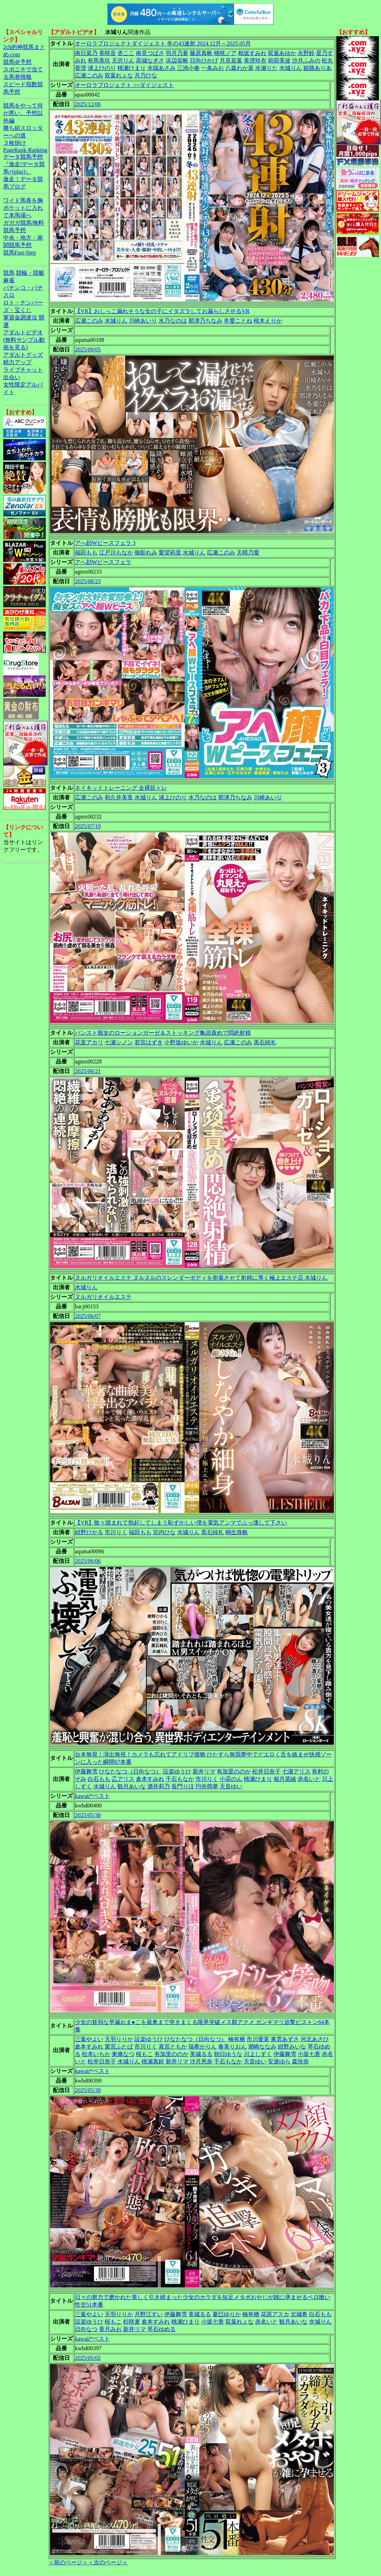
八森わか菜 (239, 68)
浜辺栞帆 (177, 61)
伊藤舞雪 (86, 1771)
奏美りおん (232, 2047)
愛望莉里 (170, 552)
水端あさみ (161, 68)
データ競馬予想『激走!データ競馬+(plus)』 (24, 164)
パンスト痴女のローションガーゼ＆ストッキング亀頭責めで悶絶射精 (163, 1033)
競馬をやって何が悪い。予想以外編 (23, 113)
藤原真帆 (201, 53)
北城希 (299, 2314)
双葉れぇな (119, 75)
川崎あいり (143, 321)
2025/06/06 (88, 1561)
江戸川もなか (116, 552)
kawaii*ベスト (92, 1796)
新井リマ (204, 1771)
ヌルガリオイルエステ (103, 1297)
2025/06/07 (88, 1316)
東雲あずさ (285, 2039)
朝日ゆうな (228, 2054)
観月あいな (131, 1786)
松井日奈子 (266, 1771)
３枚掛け (14, 143)
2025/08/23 (88, 581)
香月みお (110, 2329)
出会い (11, 377)
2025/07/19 (88, 826)
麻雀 (9, 280)
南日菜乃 (86, 53)
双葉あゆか (282, 53)
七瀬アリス (296, 1771)
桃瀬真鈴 (153, 2061)
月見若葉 (231, 61)
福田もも (86, 552)
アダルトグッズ (23, 355)
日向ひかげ (204, 61)
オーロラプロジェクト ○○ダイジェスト (124, 85)
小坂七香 (309, 2054)
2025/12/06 (88, 104)
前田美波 (279, 61)
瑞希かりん (202, 2047)
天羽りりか (119, 2039)
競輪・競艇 (30, 273)
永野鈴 (306, 53)
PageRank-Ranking (25, 150)
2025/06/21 (88, 1071)
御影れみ (145, 552)
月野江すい (148, 2314)
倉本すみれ (150, 1779)
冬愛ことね (238, 321)
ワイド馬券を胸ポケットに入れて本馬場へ (23, 207)
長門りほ (182, 1786)
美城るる (201, 2054)
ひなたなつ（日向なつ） (130, 1771)
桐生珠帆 (236, 1532)
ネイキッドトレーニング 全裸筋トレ (121, 788)
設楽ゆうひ (177, 1771)
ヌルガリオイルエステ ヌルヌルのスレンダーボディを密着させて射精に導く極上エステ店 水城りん (201, 1278)
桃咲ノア (225, 53)
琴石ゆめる (161, 2329)
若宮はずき (148, 1042)
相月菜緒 (285, 1779)
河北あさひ (314, 2039)
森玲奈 (300, 2061)
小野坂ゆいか (181, 1042)
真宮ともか (173, 2047)
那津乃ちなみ (205, 321)
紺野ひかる (89, 1532)
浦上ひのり (102, 68)
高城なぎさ (150, 61)
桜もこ (144, 2054)
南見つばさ (150, 53)
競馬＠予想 (17, 62)
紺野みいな (292, 2047)
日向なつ (86, 2329)
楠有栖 (236, 2039)
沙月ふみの (306, 61)
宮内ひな (164, 1532)
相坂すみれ (252, 53)
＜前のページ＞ (68, 2562)
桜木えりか (268, 321)
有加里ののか (234, 1771)
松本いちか (96, 2054)
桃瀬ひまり (131, 68)
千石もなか (180, 1779)
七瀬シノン (119, 1042)
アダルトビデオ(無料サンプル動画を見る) (24, 339)
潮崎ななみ (262, 2047)
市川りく (116, 1532)
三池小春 (188, 68)
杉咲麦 (131, 2322)
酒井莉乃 (158, 1786)
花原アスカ (275, 2314)
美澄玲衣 (255, 61)
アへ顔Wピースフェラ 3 (105, 543)
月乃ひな (145, 75)
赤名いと (309, 1779)
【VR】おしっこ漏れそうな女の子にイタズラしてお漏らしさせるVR (162, 311)
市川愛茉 (258, 2039)
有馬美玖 (99, 61)
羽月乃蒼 (177, 53)
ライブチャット (23, 370)
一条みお (212, 68)
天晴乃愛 (248, 552)
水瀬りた (266, 68)
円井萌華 (206, 1786)
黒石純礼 (265, 1042)
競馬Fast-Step (19, 253)
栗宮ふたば (119, 2047)
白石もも (99, 1779)
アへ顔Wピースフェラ (103, 562)
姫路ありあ (317, 68)
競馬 (9, 273)
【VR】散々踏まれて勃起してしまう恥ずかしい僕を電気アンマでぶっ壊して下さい (181, 1523)
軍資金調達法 (20, 318)
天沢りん (123, 61)
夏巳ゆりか (226, 2314)
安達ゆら (279, 2061)
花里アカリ (89, 1042)
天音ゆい (231, 1786)
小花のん (231, 1779)
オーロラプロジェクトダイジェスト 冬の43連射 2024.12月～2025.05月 (163, 43)
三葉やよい (89, 2039)
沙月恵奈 (201, 2061)
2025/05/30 (88, 1815)
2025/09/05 (88, 349)
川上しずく (258, 2054)
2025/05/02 (88, 2358)
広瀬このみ (89, 75)
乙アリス (123, 1779)
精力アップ (17, 362)
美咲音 (107, 53)
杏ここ (125, 53)
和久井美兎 (119, 797)
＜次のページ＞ (108, 2562)
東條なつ (123, 2054)
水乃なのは (173, 321)
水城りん (290, 68)
